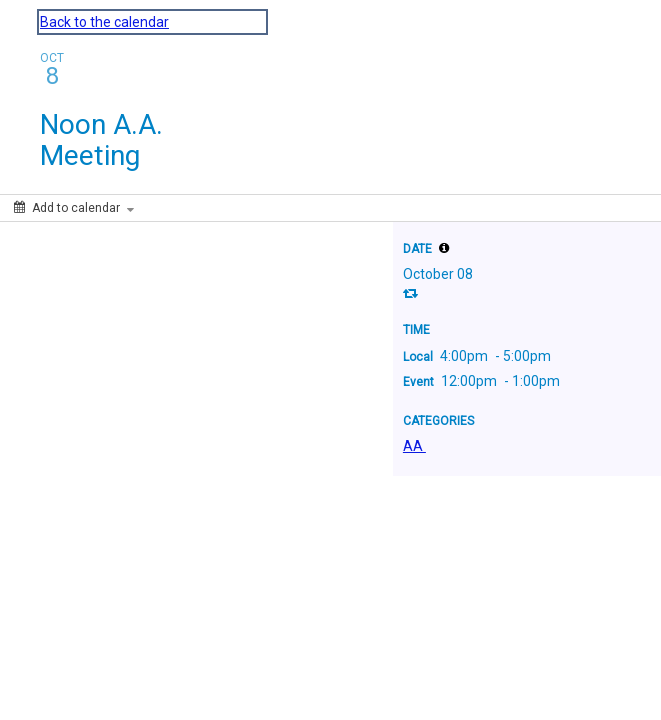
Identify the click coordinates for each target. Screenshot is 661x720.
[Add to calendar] (74, 208)
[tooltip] (444, 248)
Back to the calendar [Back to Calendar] (104, 22)
